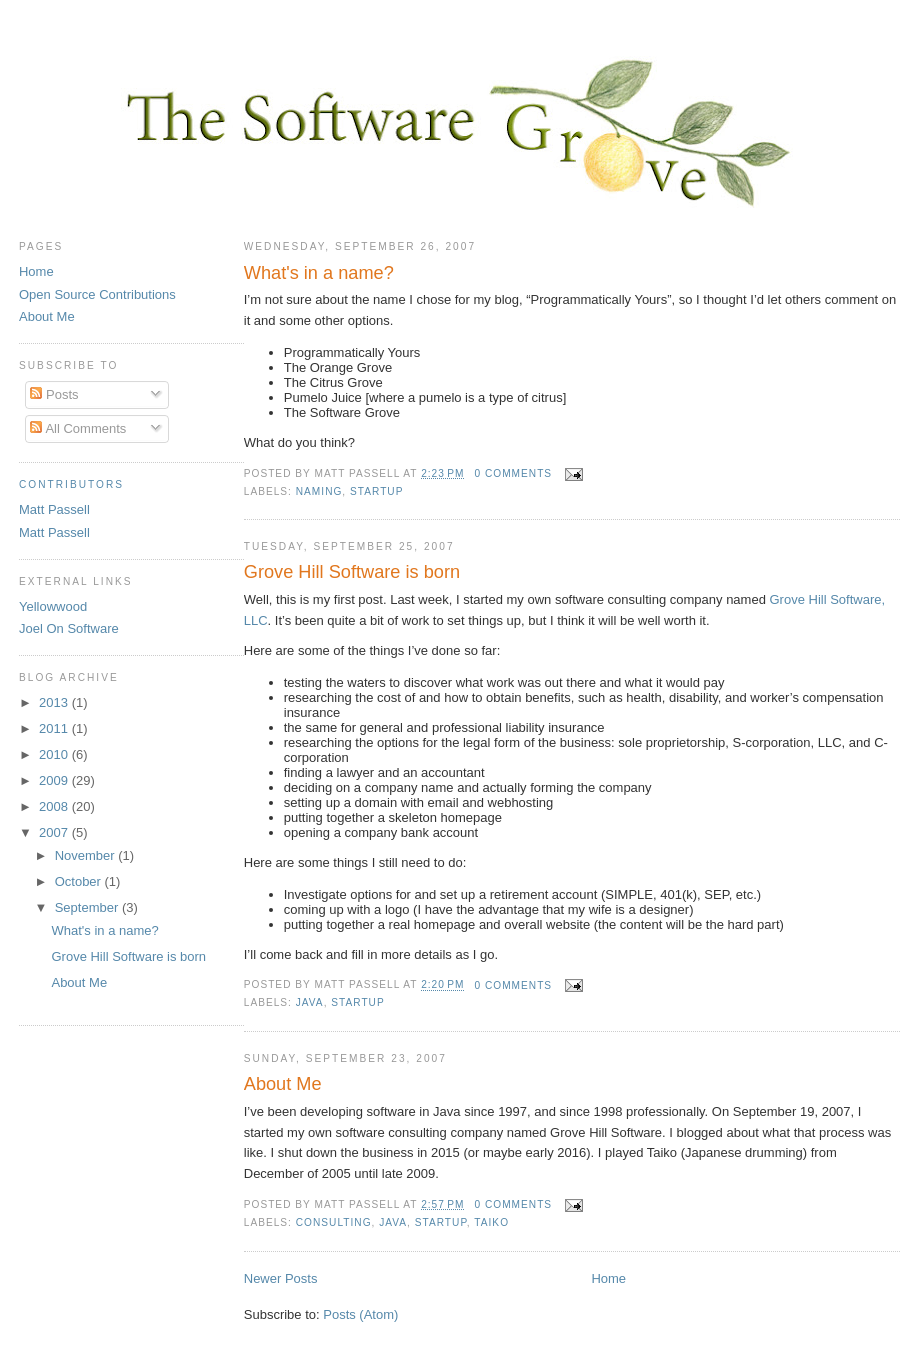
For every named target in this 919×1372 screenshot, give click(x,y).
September (88, 907)
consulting (334, 1222)
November (87, 855)
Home (608, 1278)
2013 (55, 702)
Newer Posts (281, 1278)
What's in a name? (319, 273)
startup (376, 491)
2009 (55, 780)
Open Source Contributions (97, 294)
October (80, 881)
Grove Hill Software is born (352, 572)
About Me (283, 1084)
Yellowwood (53, 606)
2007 (55, 832)
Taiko (491, 1222)
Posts (54, 394)
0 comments (513, 473)
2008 (55, 806)
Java (310, 1002)
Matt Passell (54, 509)
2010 (55, 754)
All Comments (78, 428)
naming (319, 491)
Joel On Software (69, 628)
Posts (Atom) (360, 1314)
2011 (55, 728)
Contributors (71, 484)
